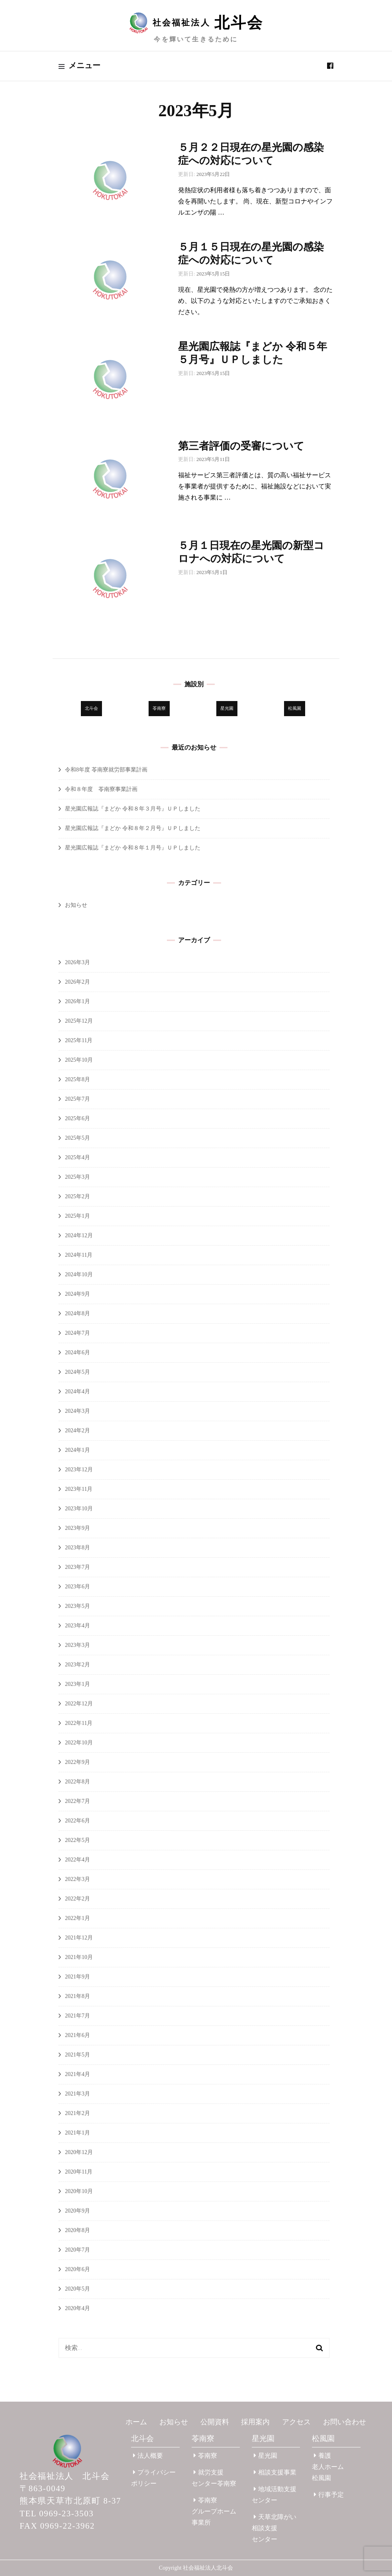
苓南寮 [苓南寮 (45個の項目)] (159, 708)
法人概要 (148, 2455)
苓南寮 (203, 2438)
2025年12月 (79, 1021)
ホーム (136, 2422)
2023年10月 (79, 1509)
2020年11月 (78, 2172)
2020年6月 (77, 2269)
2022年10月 (79, 1743)
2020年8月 (77, 2230)
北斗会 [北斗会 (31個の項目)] (91, 708)
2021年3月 (77, 2094)
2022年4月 (77, 1860)
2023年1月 (77, 1684)
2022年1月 (77, 1918)
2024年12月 (79, 1235)
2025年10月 (79, 1060)
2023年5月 (77, 1606)
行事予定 (329, 2494)
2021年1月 (77, 2133)
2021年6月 (77, 2035)
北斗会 (142, 2438)
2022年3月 (77, 1879)
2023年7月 (77, 1567)
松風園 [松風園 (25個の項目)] (294, 708)
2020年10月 (79, 2191)
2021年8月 (77, 1996)
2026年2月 (77, 982)
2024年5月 (77, 1372)
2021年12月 (79, 1938)
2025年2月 (77, 1196)
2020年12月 (79, 2152)
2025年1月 (77, 1216)
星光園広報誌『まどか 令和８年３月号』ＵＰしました (132, 809)
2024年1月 (77, 1450)
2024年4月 (77, 1391)
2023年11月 (78, 1489)
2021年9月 (77, 1977)
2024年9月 (77, 1294)
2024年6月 (77, 1352)
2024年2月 (77, 1430)
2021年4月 (77, 2074)
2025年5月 (77, 1138)
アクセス (296, 2422)
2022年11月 (78, 1723)
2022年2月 (77, 1899)
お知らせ (76, 905)
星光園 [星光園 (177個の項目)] (226, 708)
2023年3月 (77, 1645)
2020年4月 (77, 2308)
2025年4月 (77, 1157)
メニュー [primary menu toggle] (79, 65)
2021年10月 (79, 1957)
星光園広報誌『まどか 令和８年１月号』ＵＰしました (132, 848)
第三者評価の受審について (241, 446)
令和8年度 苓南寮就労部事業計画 (106, 770)
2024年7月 (77, 1333)
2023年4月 (77, 1626)
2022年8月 (77, 1782)
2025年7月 (77, 1099)
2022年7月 (77, 1801)
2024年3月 (77, 1411)
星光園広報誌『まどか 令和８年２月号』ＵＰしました (132, 828)
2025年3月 (77, 1177)
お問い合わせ (344, 2422)
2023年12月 (79, 1470)
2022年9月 (77, 1762)
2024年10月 (79, 1274)
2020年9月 (77, 2211)
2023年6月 (77, 1587)
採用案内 (255, 2422)
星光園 (263, 2438)
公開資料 (214, 2422)
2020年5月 (77, 2289)
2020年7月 (77, 2250)
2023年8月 (77, 1548)
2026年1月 (77, 1001)
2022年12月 (79, 1704)
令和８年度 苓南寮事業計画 (101, 789)
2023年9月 (77, 1528)
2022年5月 (77, 1840)
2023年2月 (77, 1665)
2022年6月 (77, 1821)
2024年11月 (78, 1255)
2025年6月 (77, 1118)
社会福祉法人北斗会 (208, 2568)
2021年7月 (77, 2016)
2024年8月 (77, 1313)
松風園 (323, 2438)
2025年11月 (78, 1040)
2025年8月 (77, 1079)
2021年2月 (77, 2113)
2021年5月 (77, 2055)
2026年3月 (77, 962)
